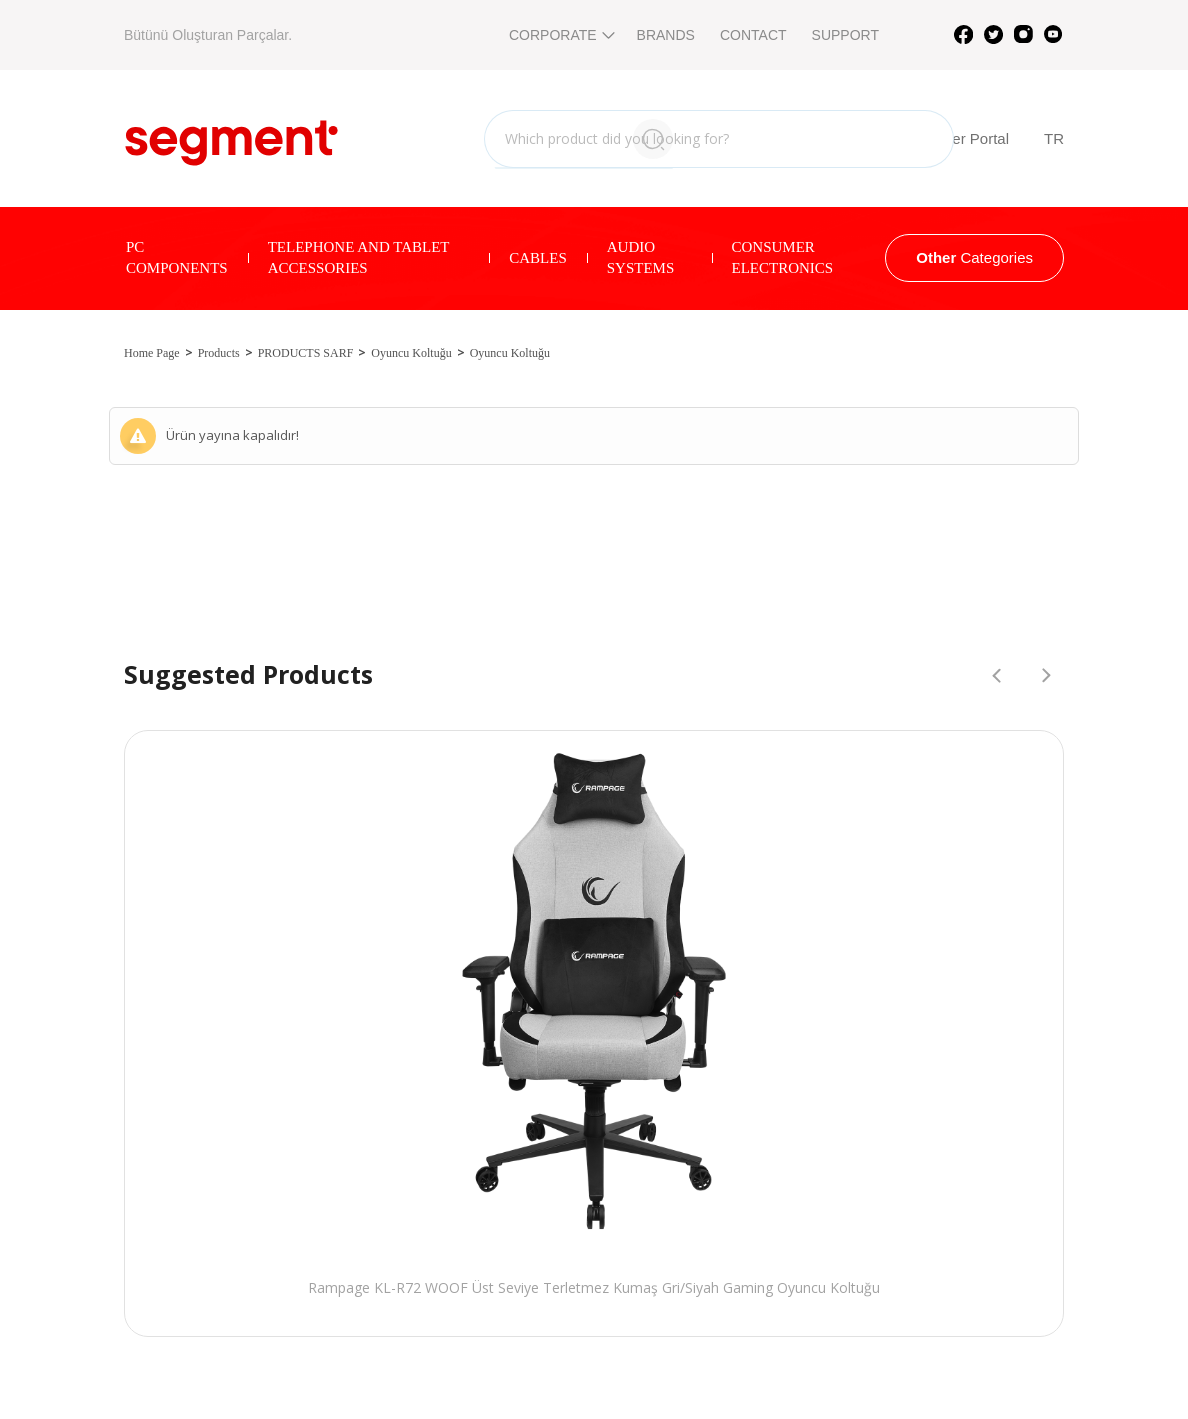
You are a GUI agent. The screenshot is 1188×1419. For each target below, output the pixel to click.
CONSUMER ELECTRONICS (783, 257)
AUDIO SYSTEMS (641, 257)
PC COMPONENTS (177, 257)
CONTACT (753, 35)
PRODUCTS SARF (306, 353)
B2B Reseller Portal (926, 139)
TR (1054, 138)
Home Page (152, 353)
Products (219, 353)
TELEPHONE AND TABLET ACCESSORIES (359, 257)
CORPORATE (560, 35)
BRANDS (666, 35)
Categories (974, 257)
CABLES (538, 258)
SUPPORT (845, 35)
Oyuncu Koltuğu (411, 353)
